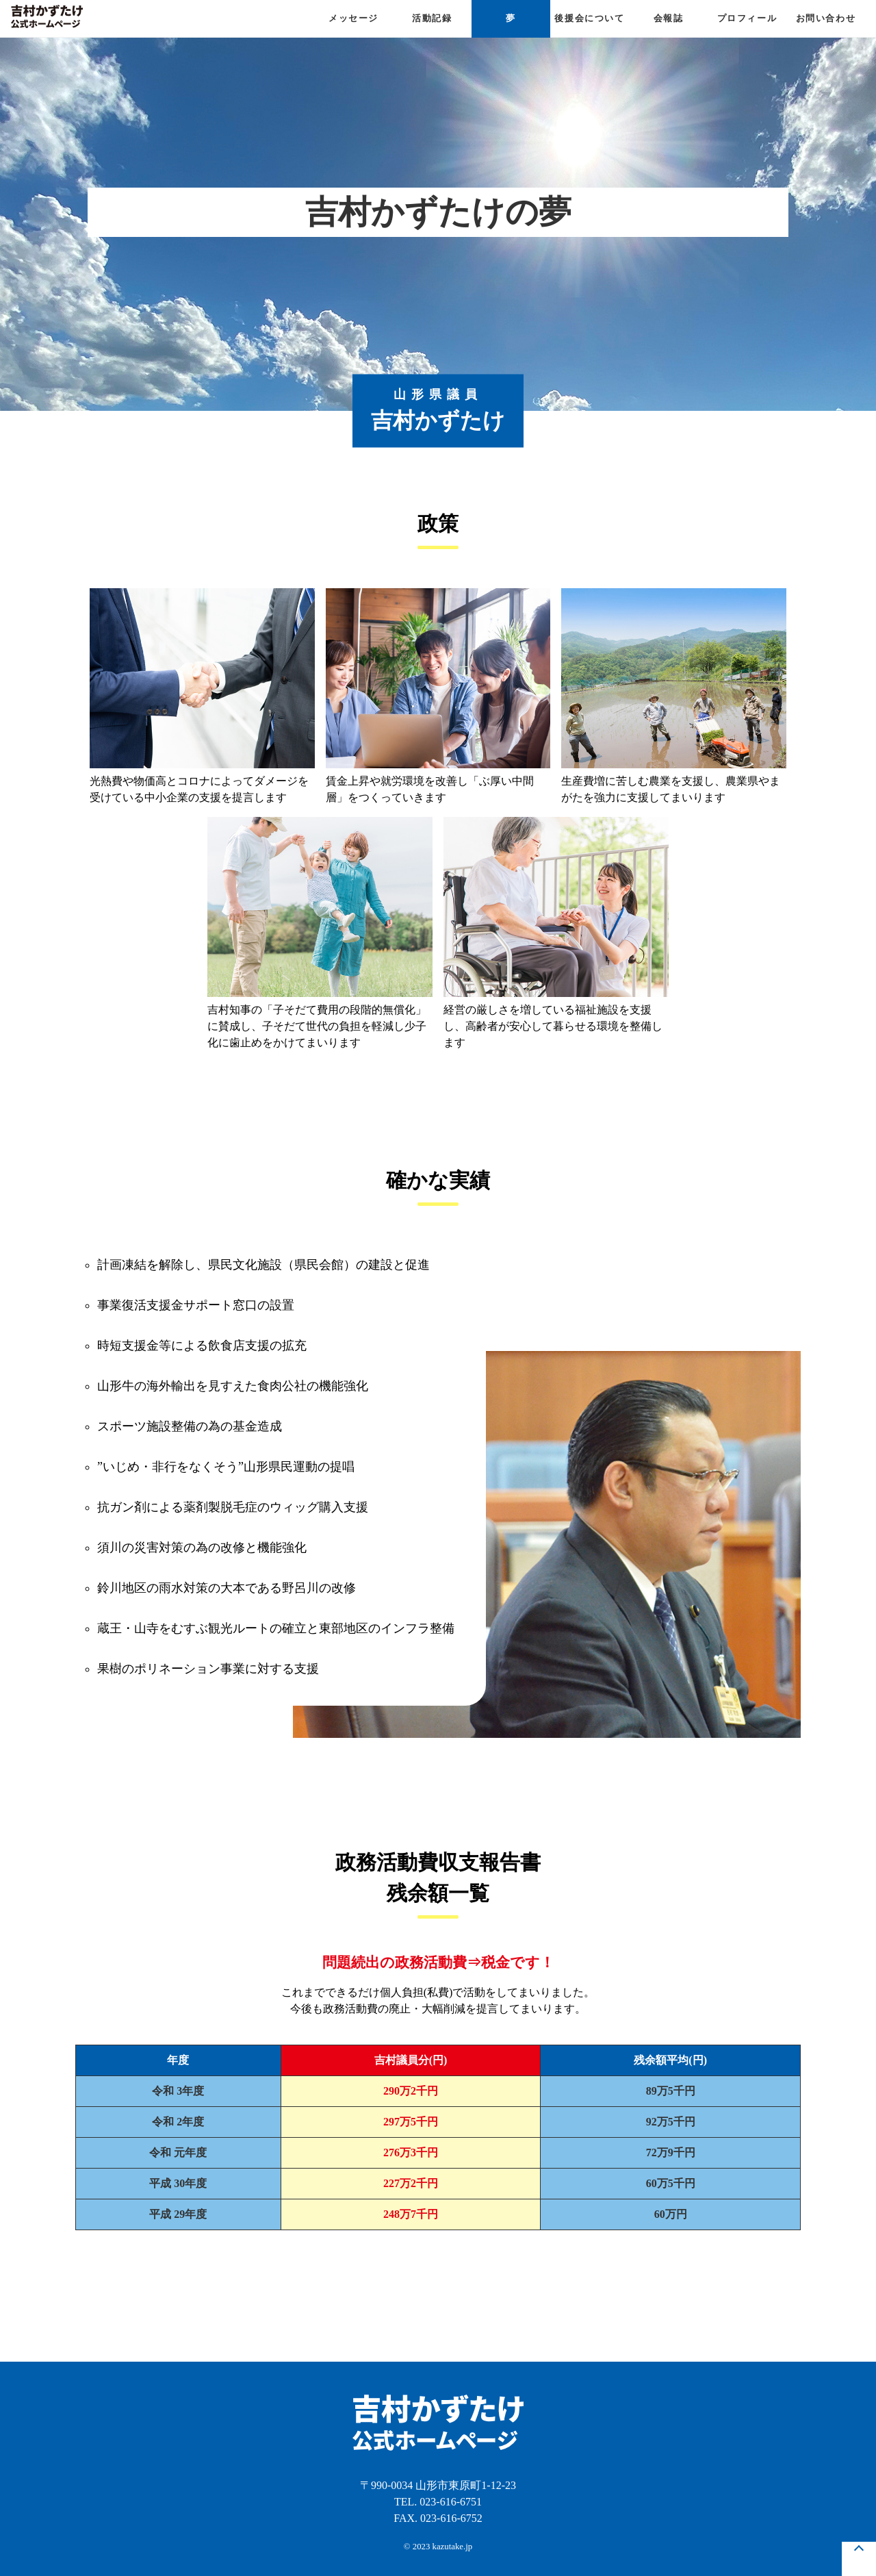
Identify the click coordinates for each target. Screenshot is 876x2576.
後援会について (589, 18)
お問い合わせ (826, 18)
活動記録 (432, 18)
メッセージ (353, 18)
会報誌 (669, 18)
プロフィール (747, 18)
